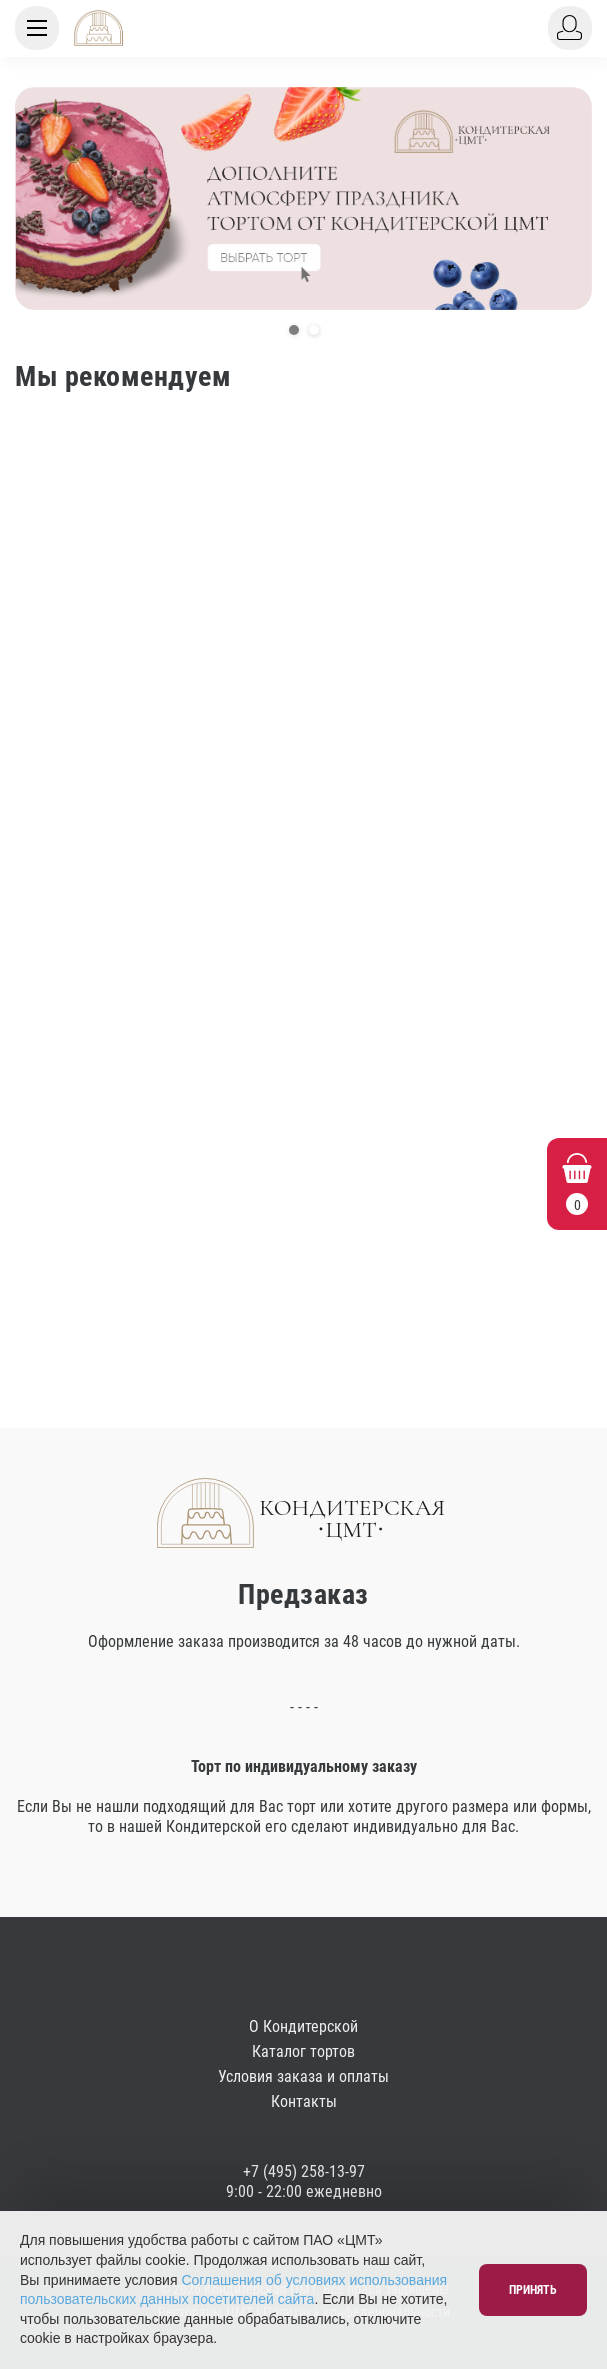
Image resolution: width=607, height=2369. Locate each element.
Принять (533, 2290)
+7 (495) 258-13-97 (304, 2171)
